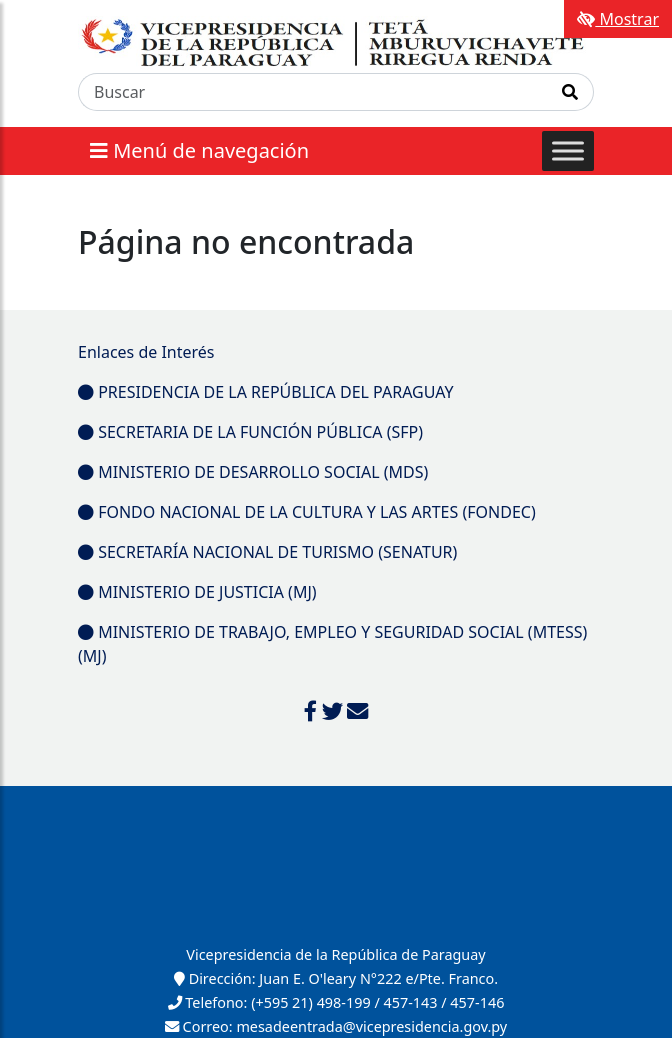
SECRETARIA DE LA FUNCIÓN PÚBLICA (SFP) (250, 432)
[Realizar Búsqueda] (570, 92)
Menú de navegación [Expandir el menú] (199, 150)
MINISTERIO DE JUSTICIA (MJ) (197, 592)
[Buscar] (313, 92)
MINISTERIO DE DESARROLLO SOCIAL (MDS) (253, 472)
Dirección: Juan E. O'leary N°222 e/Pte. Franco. (336, 978)
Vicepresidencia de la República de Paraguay (335, 954)
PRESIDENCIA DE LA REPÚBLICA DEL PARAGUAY (266, 392)
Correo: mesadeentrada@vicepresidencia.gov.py (336, 1026)
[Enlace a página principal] (336, 43)
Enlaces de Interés (146, 352)
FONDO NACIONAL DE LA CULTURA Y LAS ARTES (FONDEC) (307, 512)
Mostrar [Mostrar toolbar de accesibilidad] (618, 19)
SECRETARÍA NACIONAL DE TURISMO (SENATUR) (267, 552)
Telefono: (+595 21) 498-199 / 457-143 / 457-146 (336, 1002)
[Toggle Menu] (568, 151)
